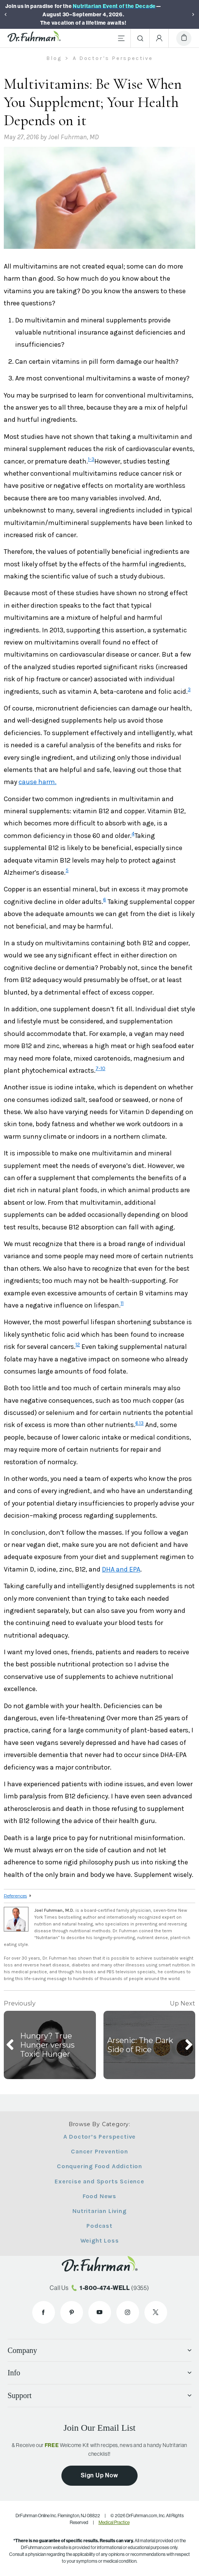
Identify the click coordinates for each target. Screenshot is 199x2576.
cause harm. (37, 782)
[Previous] (5, 14)
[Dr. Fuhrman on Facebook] (43, 2312)
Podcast (99, 2225)
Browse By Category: (99, 2124)
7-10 (100, 1068)
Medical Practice (114, 2522)
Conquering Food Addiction (99, 2166)
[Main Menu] (121, 38)
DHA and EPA (121, 1569)
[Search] (140, 38)
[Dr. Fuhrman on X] (155, 2312)
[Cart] (183, 38)
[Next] (193, 14)
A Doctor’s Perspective (99, 2136)
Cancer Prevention (99, 2151)
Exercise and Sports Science (99, 2181)
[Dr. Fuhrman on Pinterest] (71, 2312)
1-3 (91, 459)
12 (77, 1344)
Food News (99, 2196)
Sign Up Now (99, 2475)
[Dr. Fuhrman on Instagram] (127, 2312)
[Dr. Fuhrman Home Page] (34, 38)
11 (122, 1303)
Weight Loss (99, 2240)
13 (141, 1423)
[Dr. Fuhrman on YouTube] (99, 2312)
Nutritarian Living (99, 2211)
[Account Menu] (159, 38)
